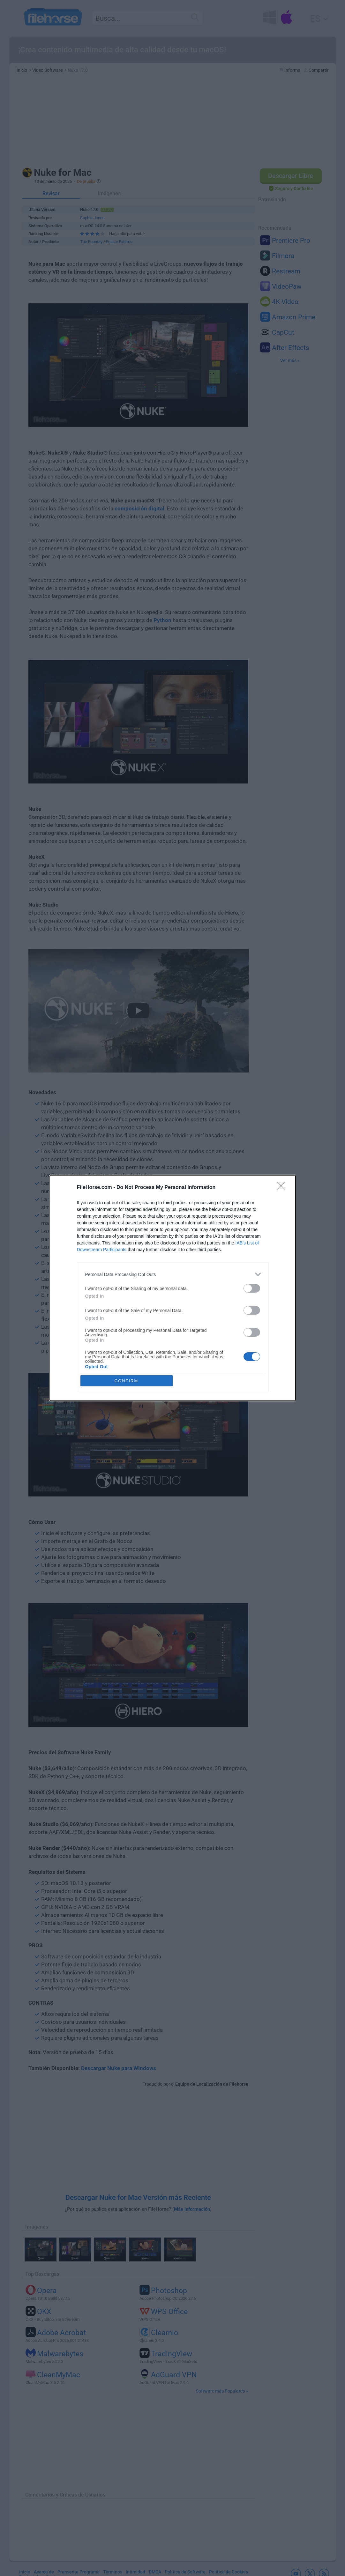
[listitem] (172, 1274)
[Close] (283, 1188)
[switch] (252, 1288)
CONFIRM (127, 1380)
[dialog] (173, 1288)
